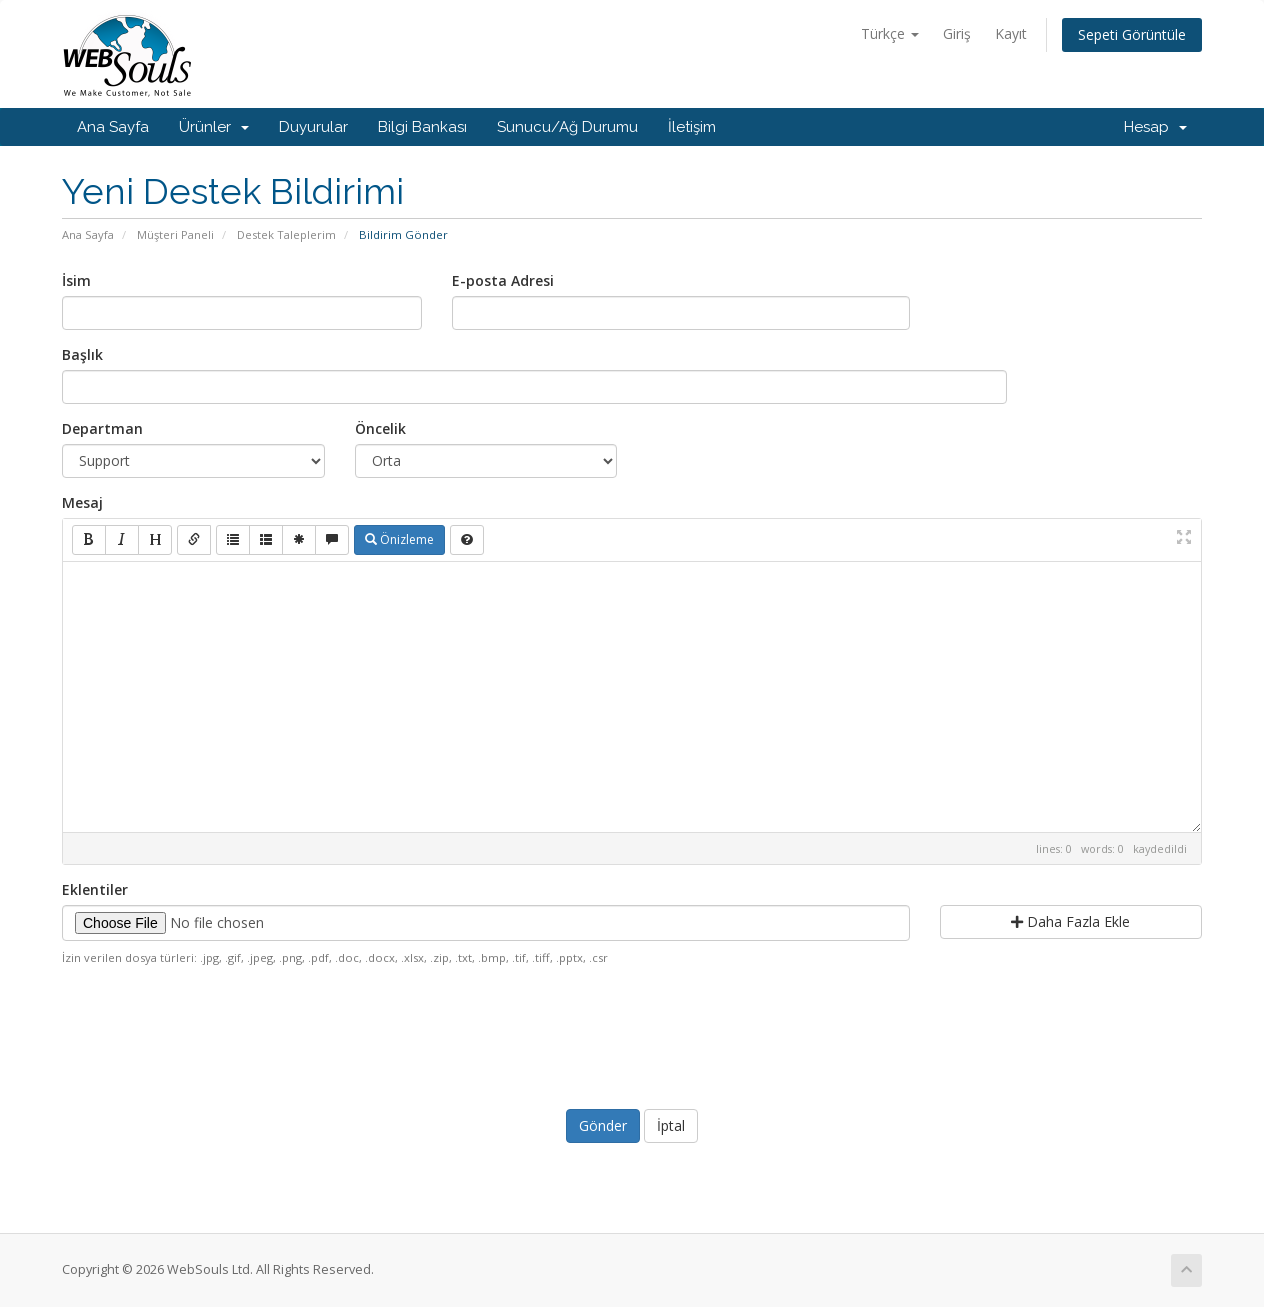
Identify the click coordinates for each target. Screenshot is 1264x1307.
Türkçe (890, 33)
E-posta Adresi (503, 280)
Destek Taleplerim (286, 234)
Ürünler (214, 127)
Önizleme (399, 539)
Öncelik (380, 428)
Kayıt (1011, 33)
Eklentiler (95, 889)
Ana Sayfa (113, 127)
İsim (76, 280)
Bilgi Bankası (422, 127)
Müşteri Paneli (175, 234)
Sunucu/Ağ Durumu (567, 127)
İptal (671, 1125)
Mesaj (82, 502)
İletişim (692, 127)
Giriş (957, 33)
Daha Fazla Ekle (1070, 921)
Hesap (1155, 127)
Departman (102, 428)
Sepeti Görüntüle (1132, 34)
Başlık (82, 354)
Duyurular (313, 127)
